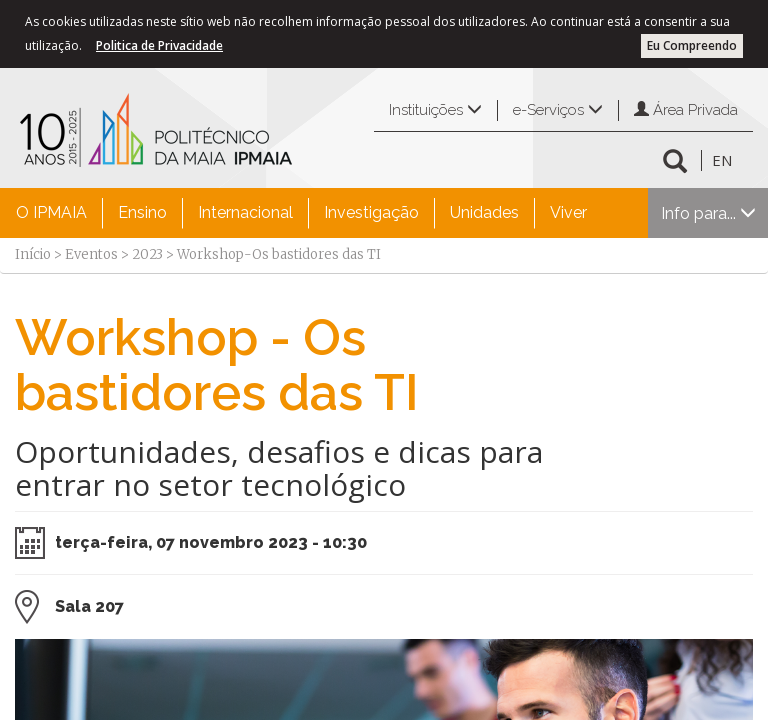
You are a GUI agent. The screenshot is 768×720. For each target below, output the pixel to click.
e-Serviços (558, 110)
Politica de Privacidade (159, 45)
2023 (147, 254)
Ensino (142, 212)
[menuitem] (51, 213)
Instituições (435, 110)
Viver (568, 212)
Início (33, 254)
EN (722, 160)
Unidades (484, 212)
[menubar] (301, 213)
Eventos (91, 254)
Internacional (245, 212)
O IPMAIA (51, 212)
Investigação (371, 212)
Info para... (708, 213)
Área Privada (686, 110)
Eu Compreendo (692, 45)
